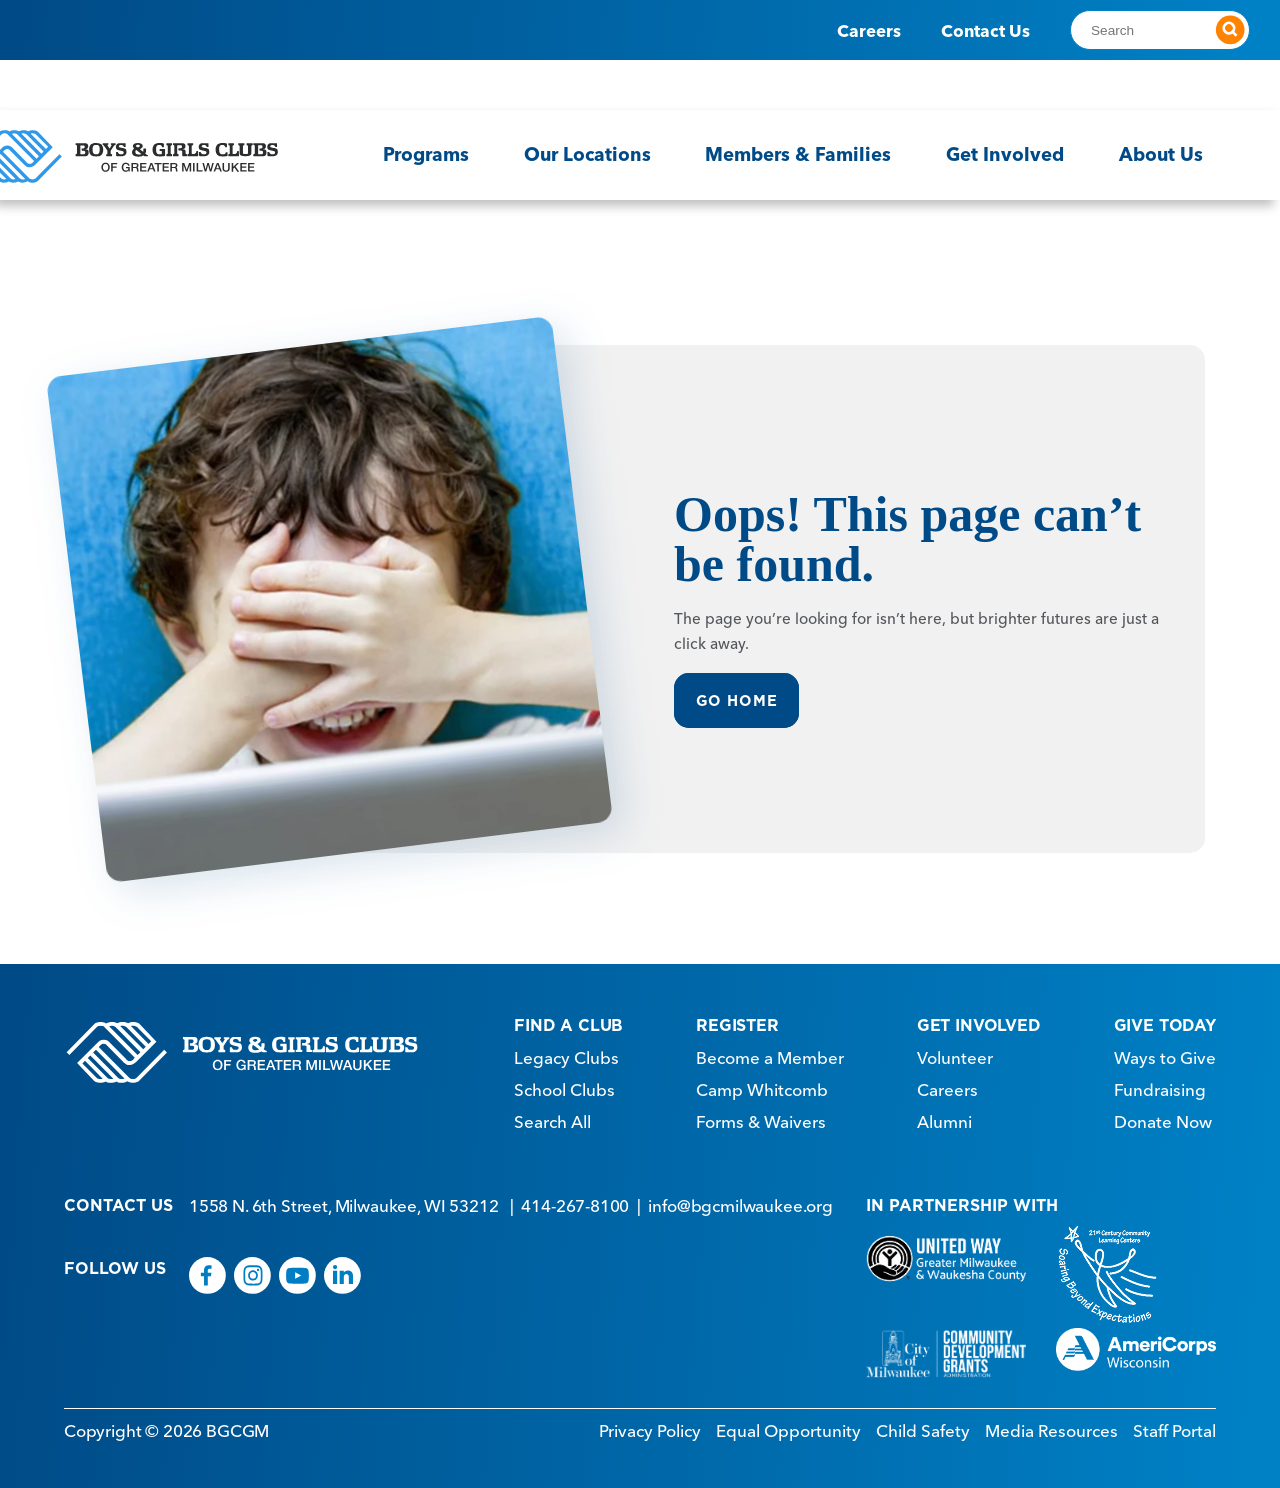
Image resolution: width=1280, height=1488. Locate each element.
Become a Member (770, 1053)
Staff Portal (1174, 1425)
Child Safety (923, 1425)
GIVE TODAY (1165, 1020)
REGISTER (737, 1020)
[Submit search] (1230, 30)
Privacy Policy (650, 1425)
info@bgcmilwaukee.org (740, 1200)
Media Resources (1051, 1425)
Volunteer (955, 1053)
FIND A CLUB (568, 1020)
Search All (552, 1117)
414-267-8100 (575, 1200)
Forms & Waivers (761, 1117)
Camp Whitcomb (762, 1085)
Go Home (738, 696)
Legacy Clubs (566, 1053)
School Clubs (564, 1085)
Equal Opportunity (788, 1425)
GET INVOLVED (979, 1020)
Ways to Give (1165, 1053)
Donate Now (1163, 1117)
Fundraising (1160, 1085)
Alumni (944, 1117)
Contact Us (985, 30)
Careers (869, 30)
